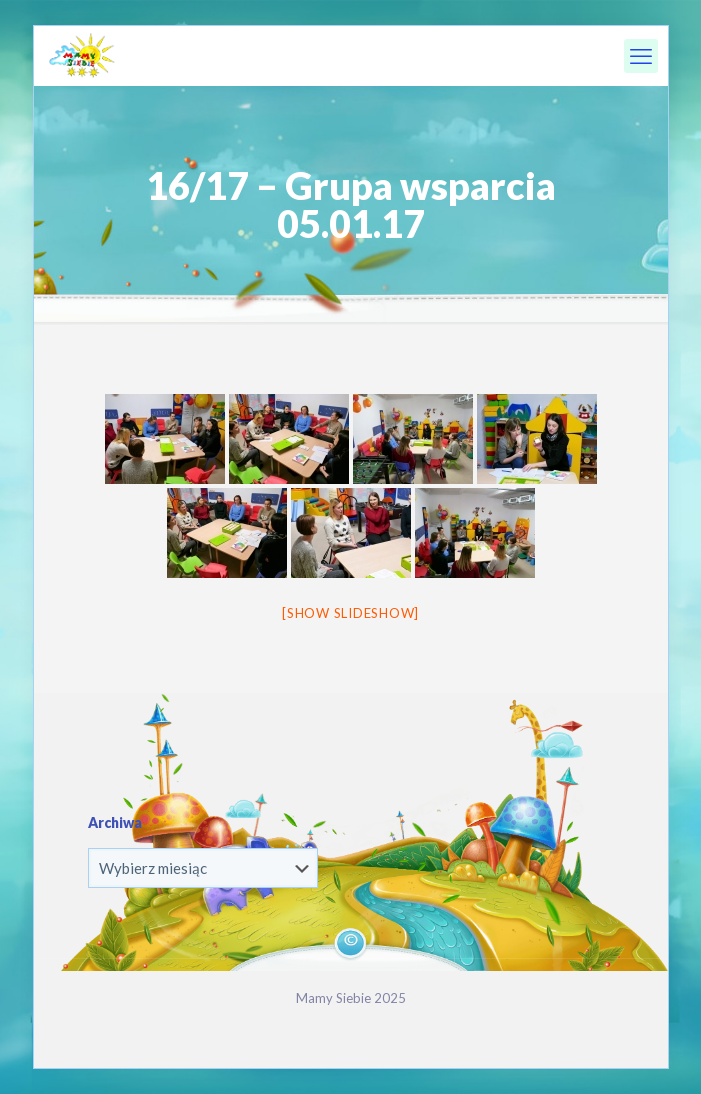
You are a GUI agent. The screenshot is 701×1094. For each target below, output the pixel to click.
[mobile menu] (641, 56)
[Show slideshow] (350, 613)
